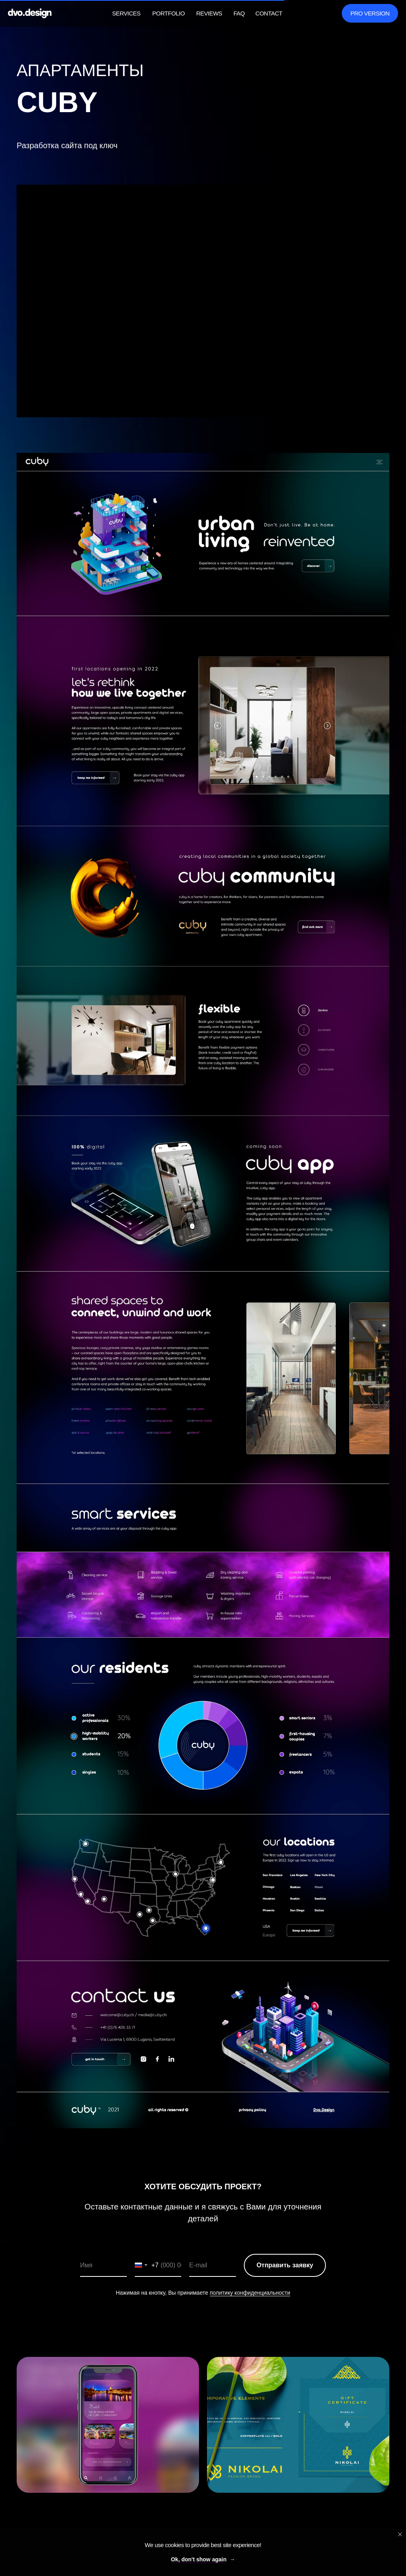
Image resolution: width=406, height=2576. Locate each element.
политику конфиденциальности (250, 2293)
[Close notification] (400, 2534)
